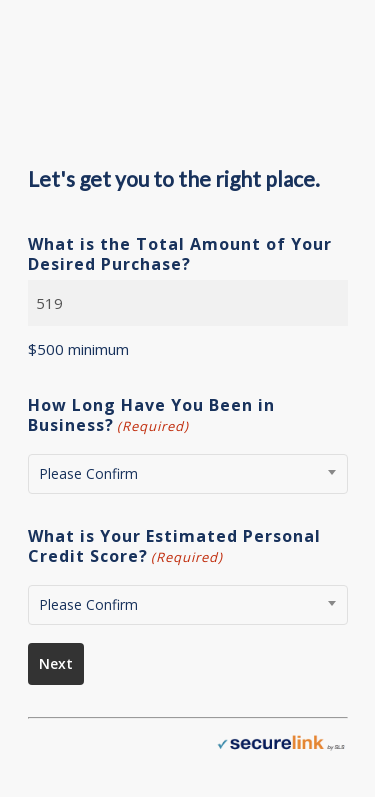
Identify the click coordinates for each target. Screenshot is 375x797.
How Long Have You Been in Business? (151, 415)
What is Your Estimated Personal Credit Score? (174, 546)
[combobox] (188, 474)
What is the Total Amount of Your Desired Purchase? (180, 254)
